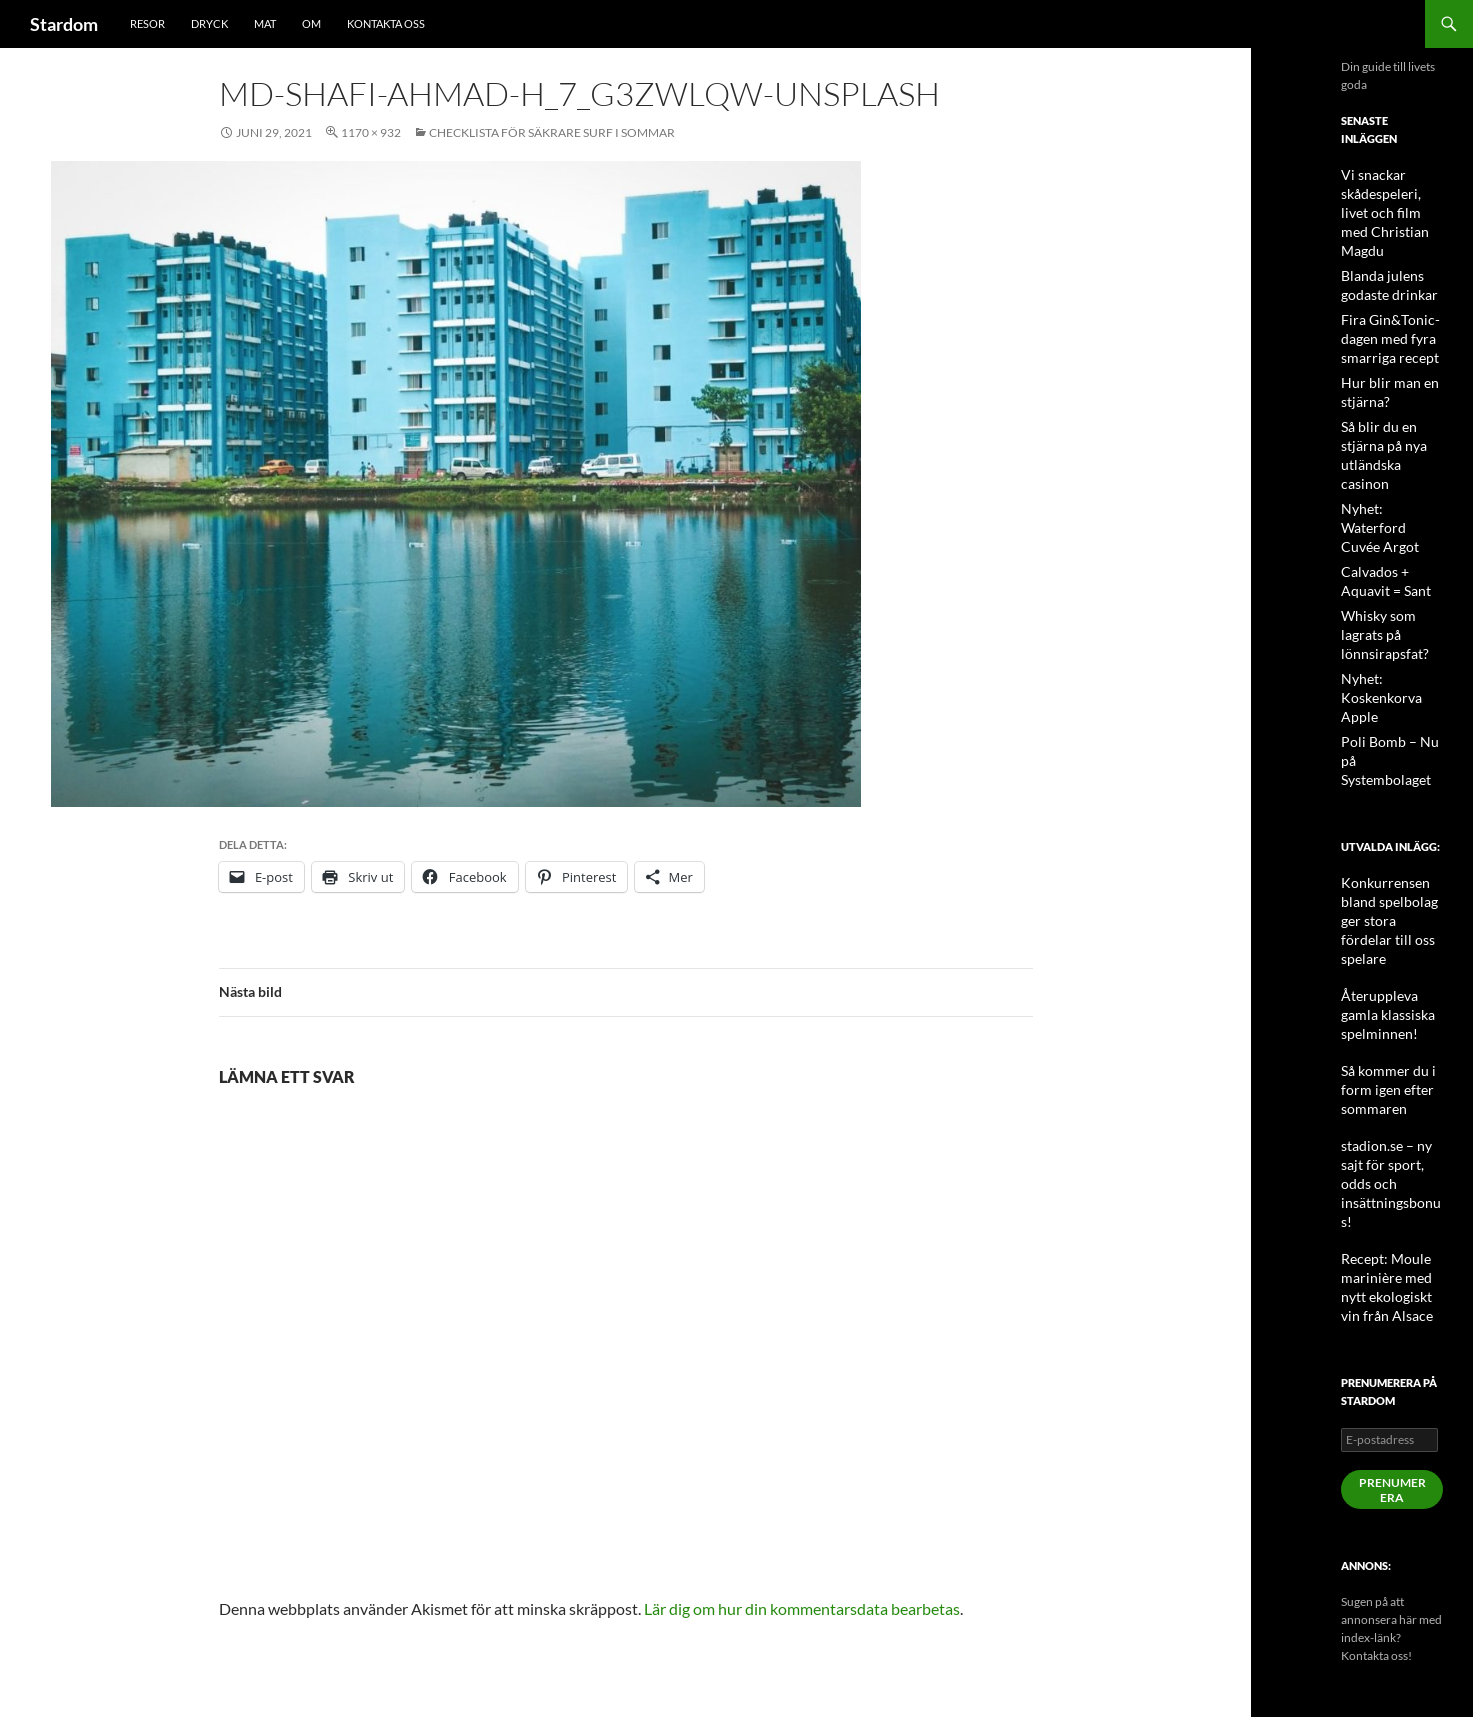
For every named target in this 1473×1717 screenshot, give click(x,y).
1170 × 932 (371, 132)
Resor (147, 23)
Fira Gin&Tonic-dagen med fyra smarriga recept (1382, 312)
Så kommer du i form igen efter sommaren (1380, 924)
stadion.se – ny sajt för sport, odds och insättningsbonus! (1390, 996)
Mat (265, 23)
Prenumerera (1392, 1278)
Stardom (64, 24)
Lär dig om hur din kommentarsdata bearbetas (802, 1608)
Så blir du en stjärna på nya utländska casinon (1391, 414)
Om (311, 23)
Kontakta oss (386, 23)
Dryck (209, 23)
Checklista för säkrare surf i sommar (552, 132)
